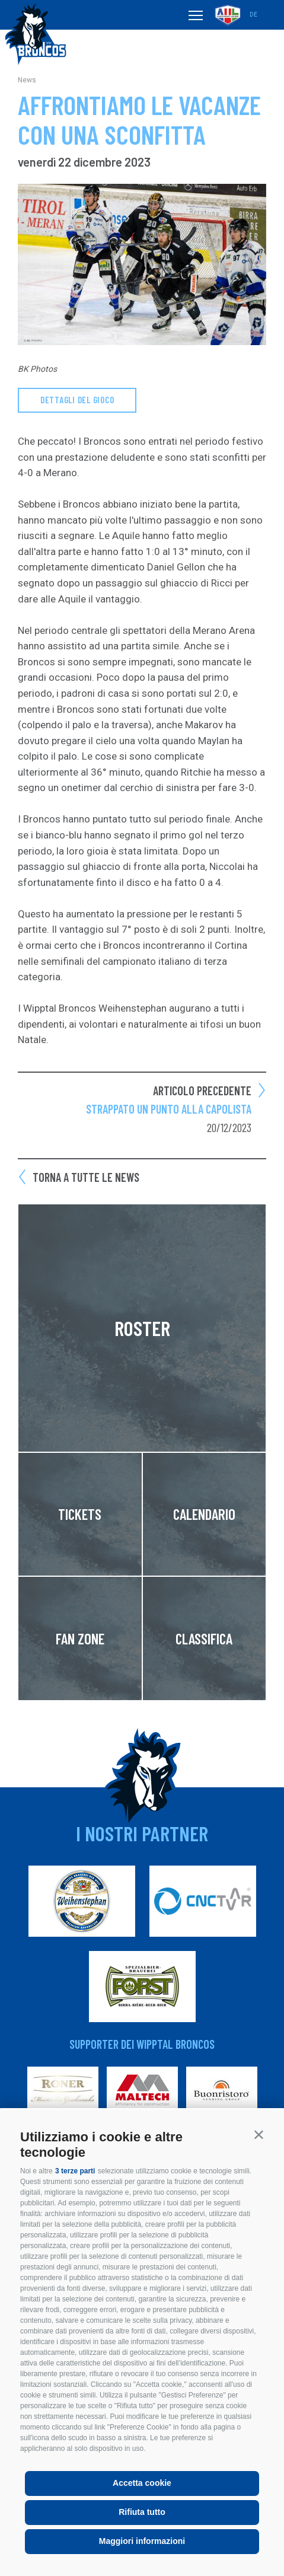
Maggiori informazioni (142, 2541)
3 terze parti (75, 2171)
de (253, 14)
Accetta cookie (142, 2483)
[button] (259, 2134)
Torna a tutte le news (86, 1177)
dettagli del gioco (77, 399)
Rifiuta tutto (142, 2512)
